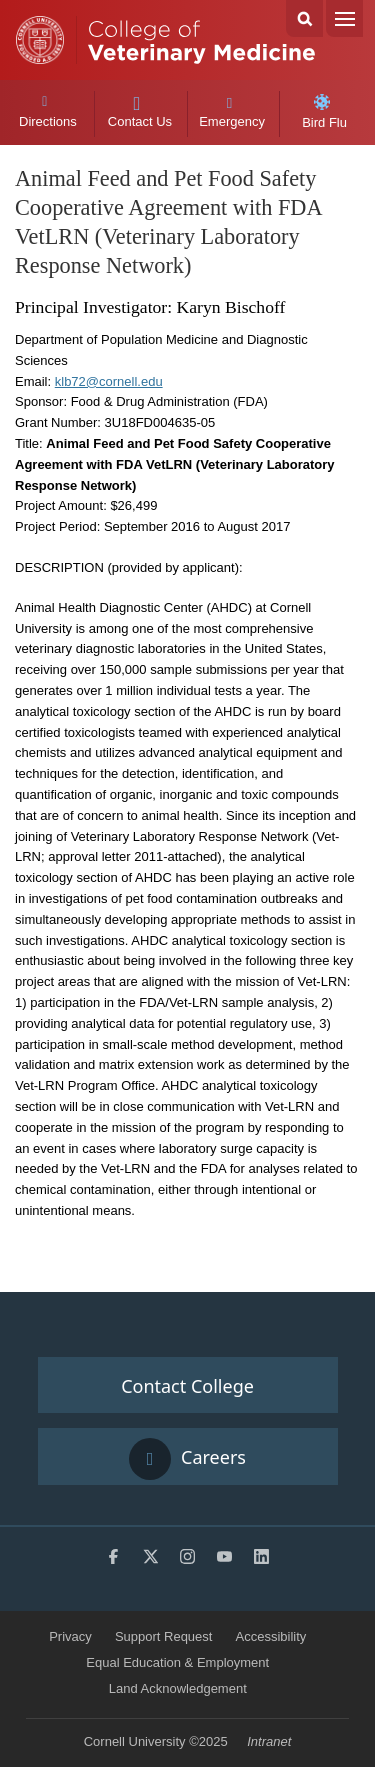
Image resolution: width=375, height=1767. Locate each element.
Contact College (187, 1386)
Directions (47, 112)
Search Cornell (304, 18)
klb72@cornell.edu (109, 381)
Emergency (232, 112)
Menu (344, 18)
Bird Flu (324, 112)
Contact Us (139, 113)
